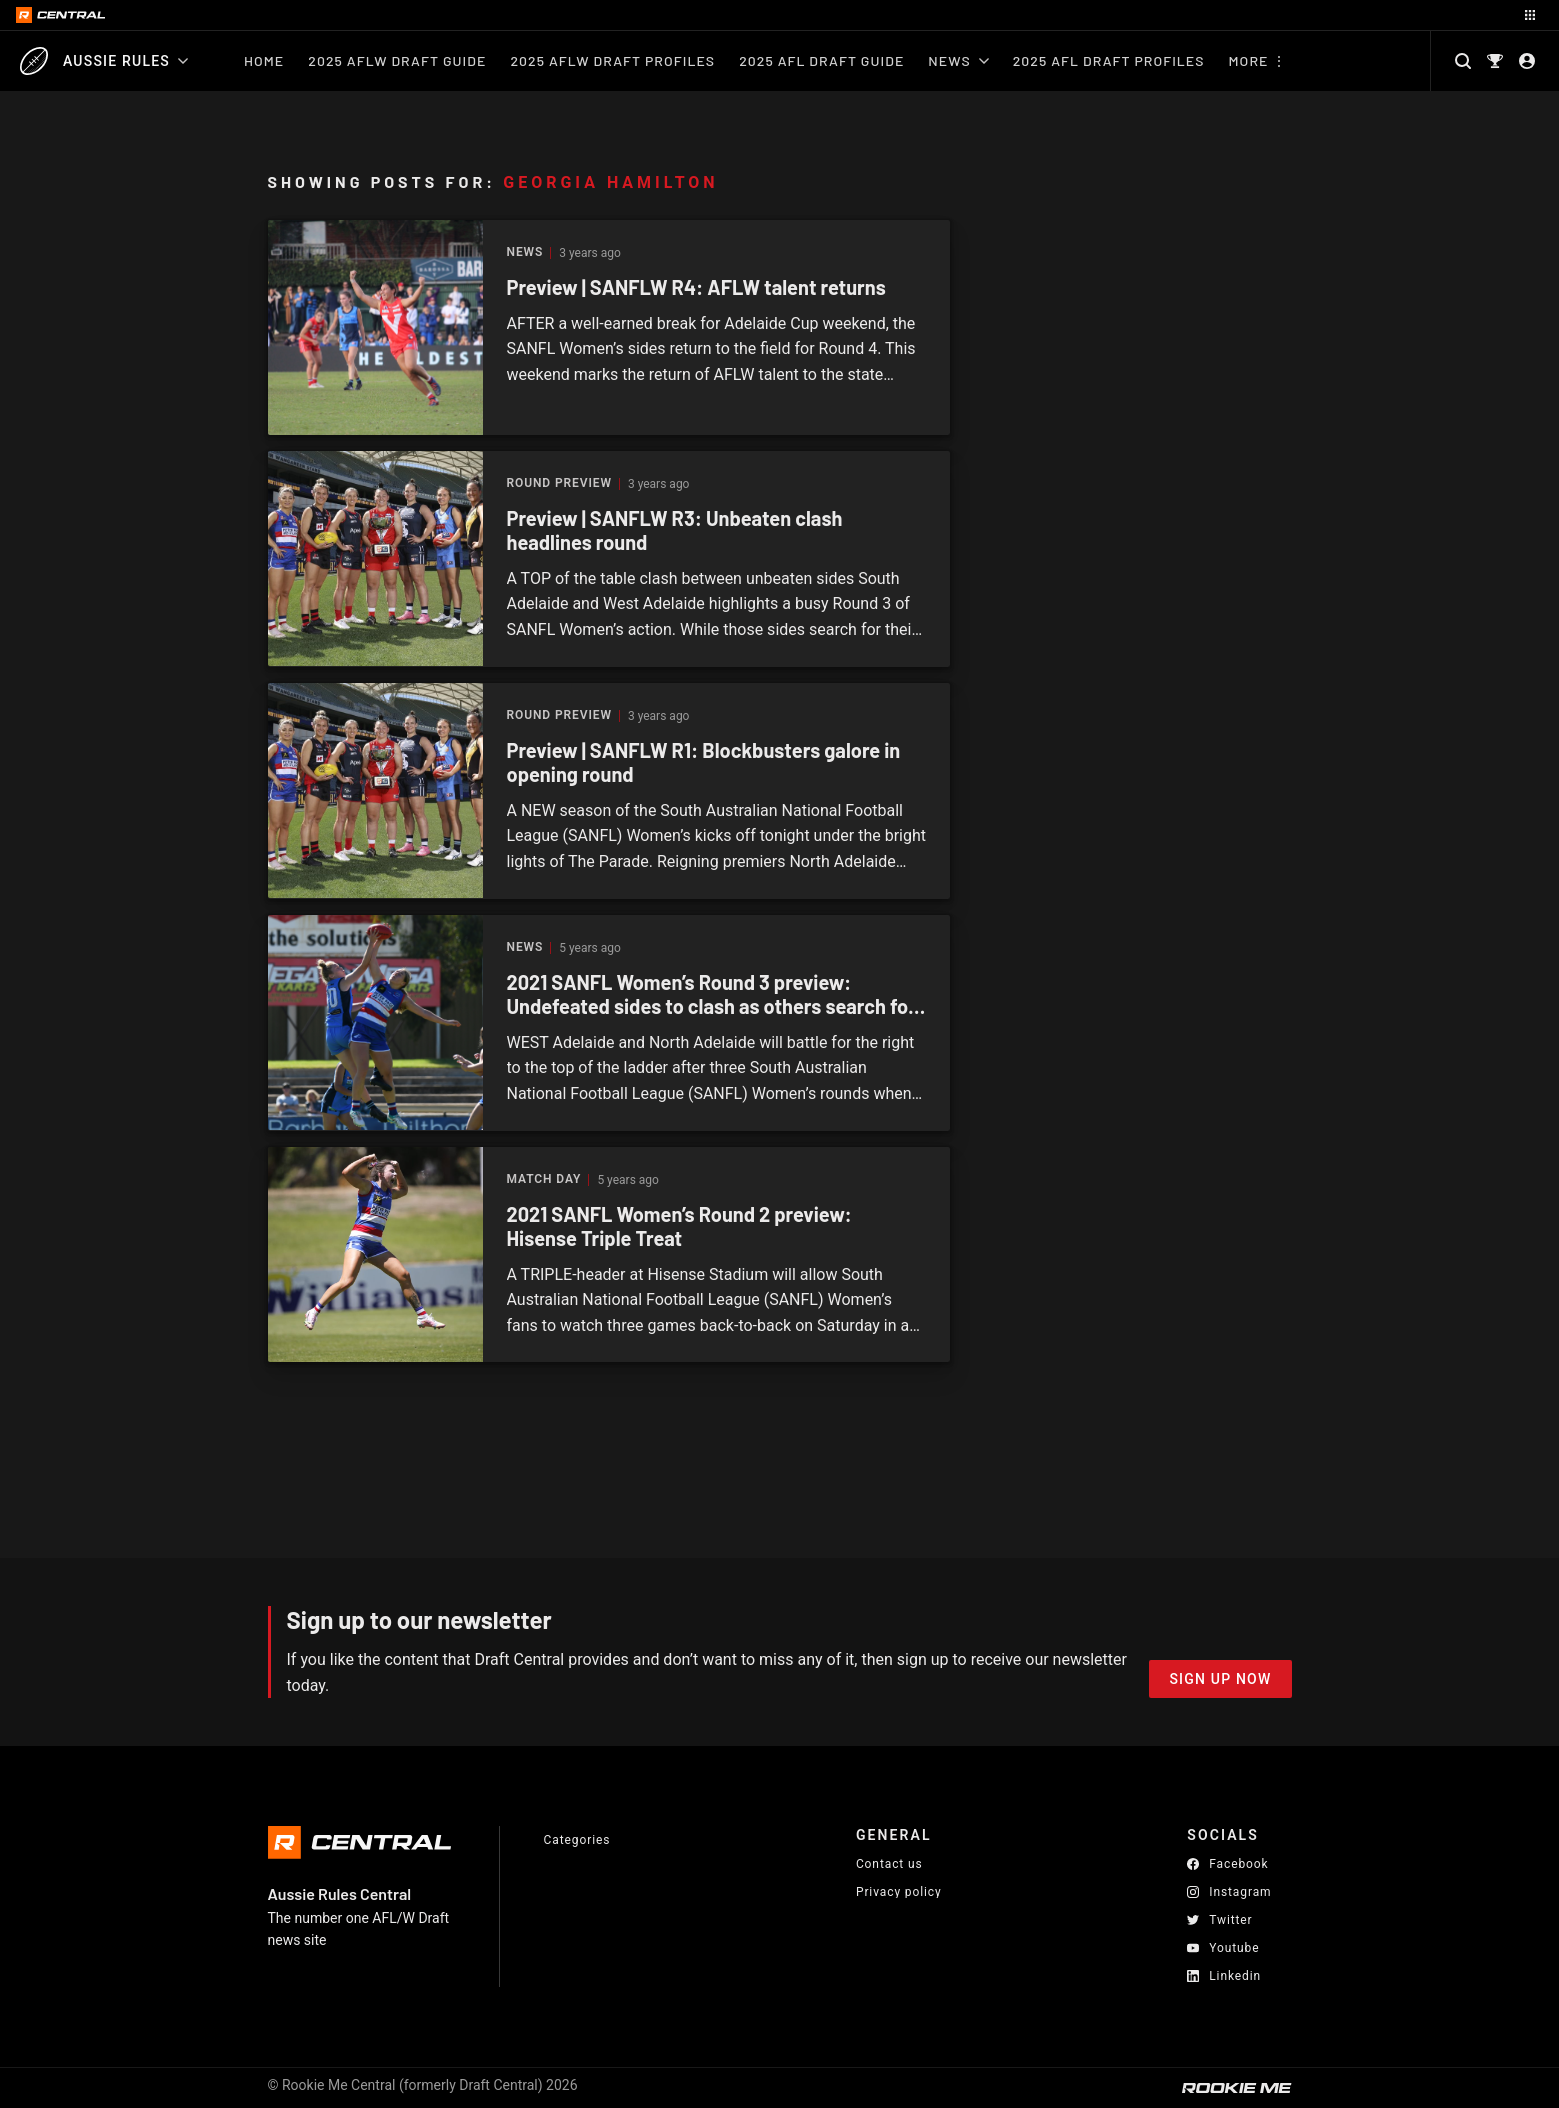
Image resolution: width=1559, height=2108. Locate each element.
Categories (577, 1840)
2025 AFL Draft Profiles (1109, 60)
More (1249, 60)
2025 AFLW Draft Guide (397, 60)
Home (264, 60)
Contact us (889, 1864)
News (958, 60)
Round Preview (559, 483)
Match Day (544, 1179)
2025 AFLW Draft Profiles (612, 60)
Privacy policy (899, 1891)
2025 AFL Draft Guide (821, 60)
